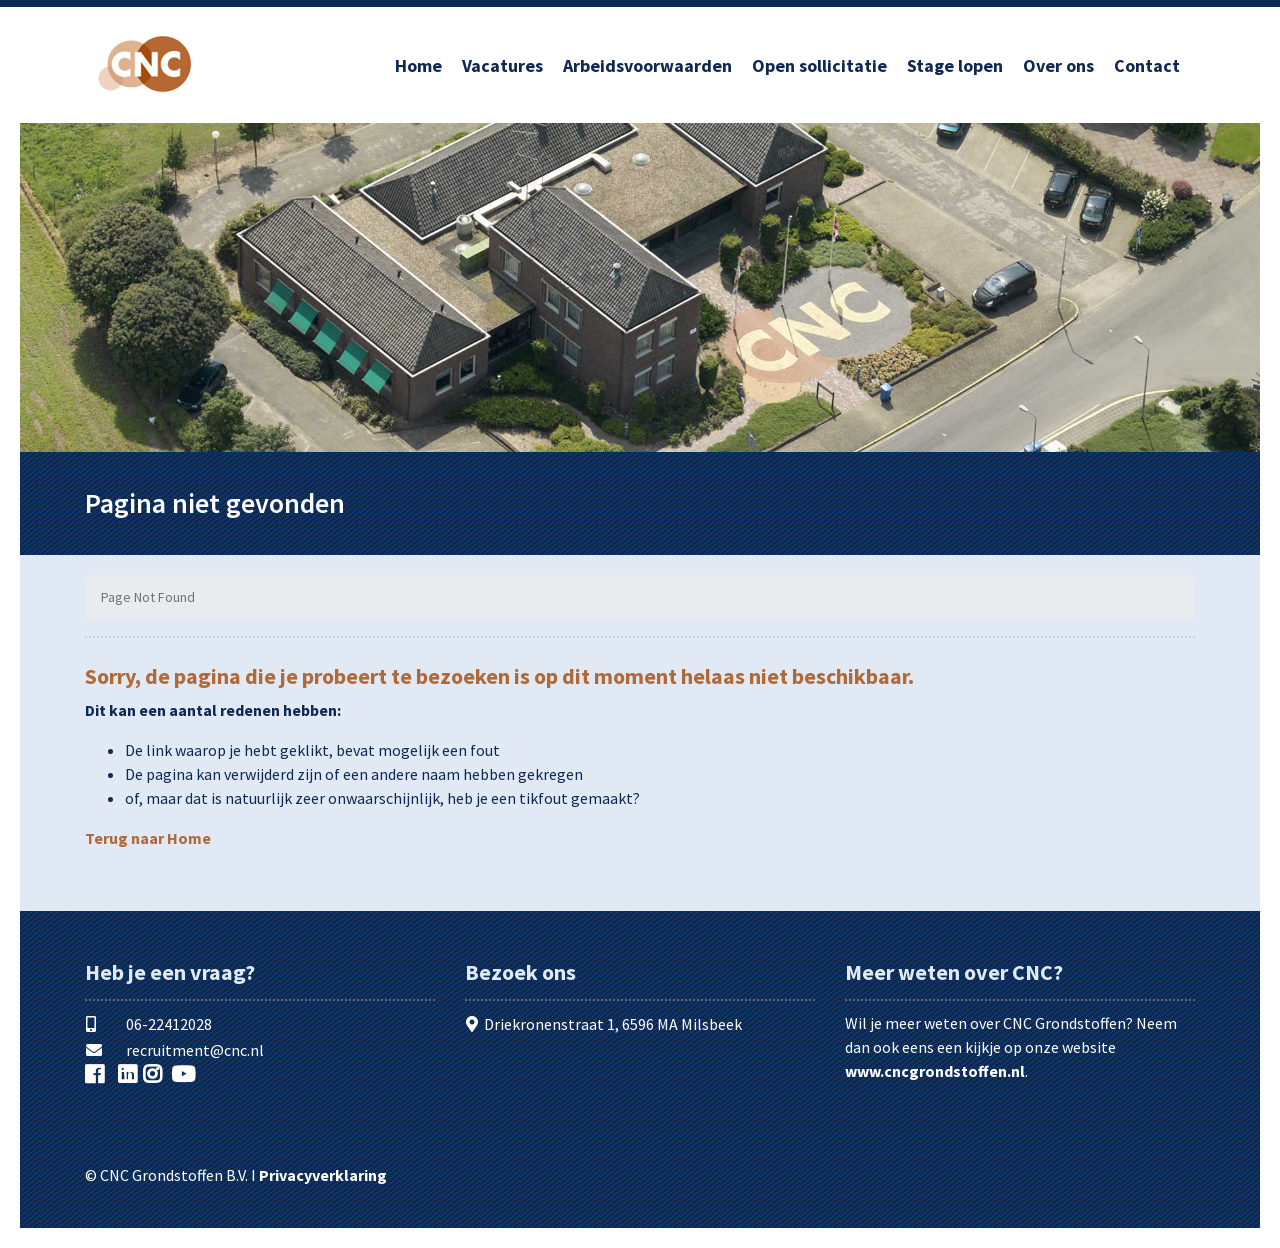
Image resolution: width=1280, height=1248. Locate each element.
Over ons (1058, 65)
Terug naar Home (148, 838)
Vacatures (502, 65)
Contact (1147, 65)
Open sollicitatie (819, 65)
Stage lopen (955, 65)
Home (418, 65)
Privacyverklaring (323, 1175)
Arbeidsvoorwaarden (647, 65)
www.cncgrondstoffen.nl (935, 1071)
